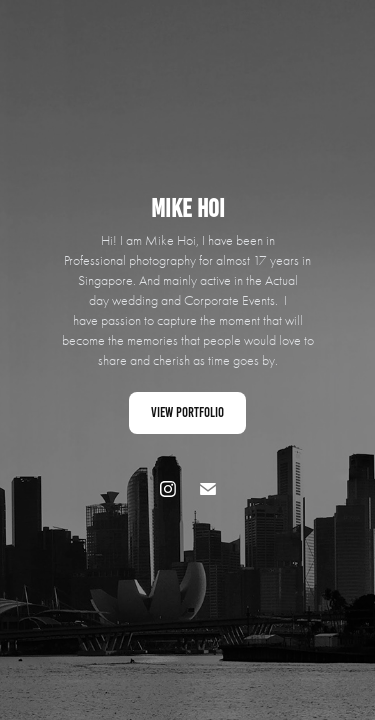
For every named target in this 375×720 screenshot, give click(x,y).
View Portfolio (187, 412)
